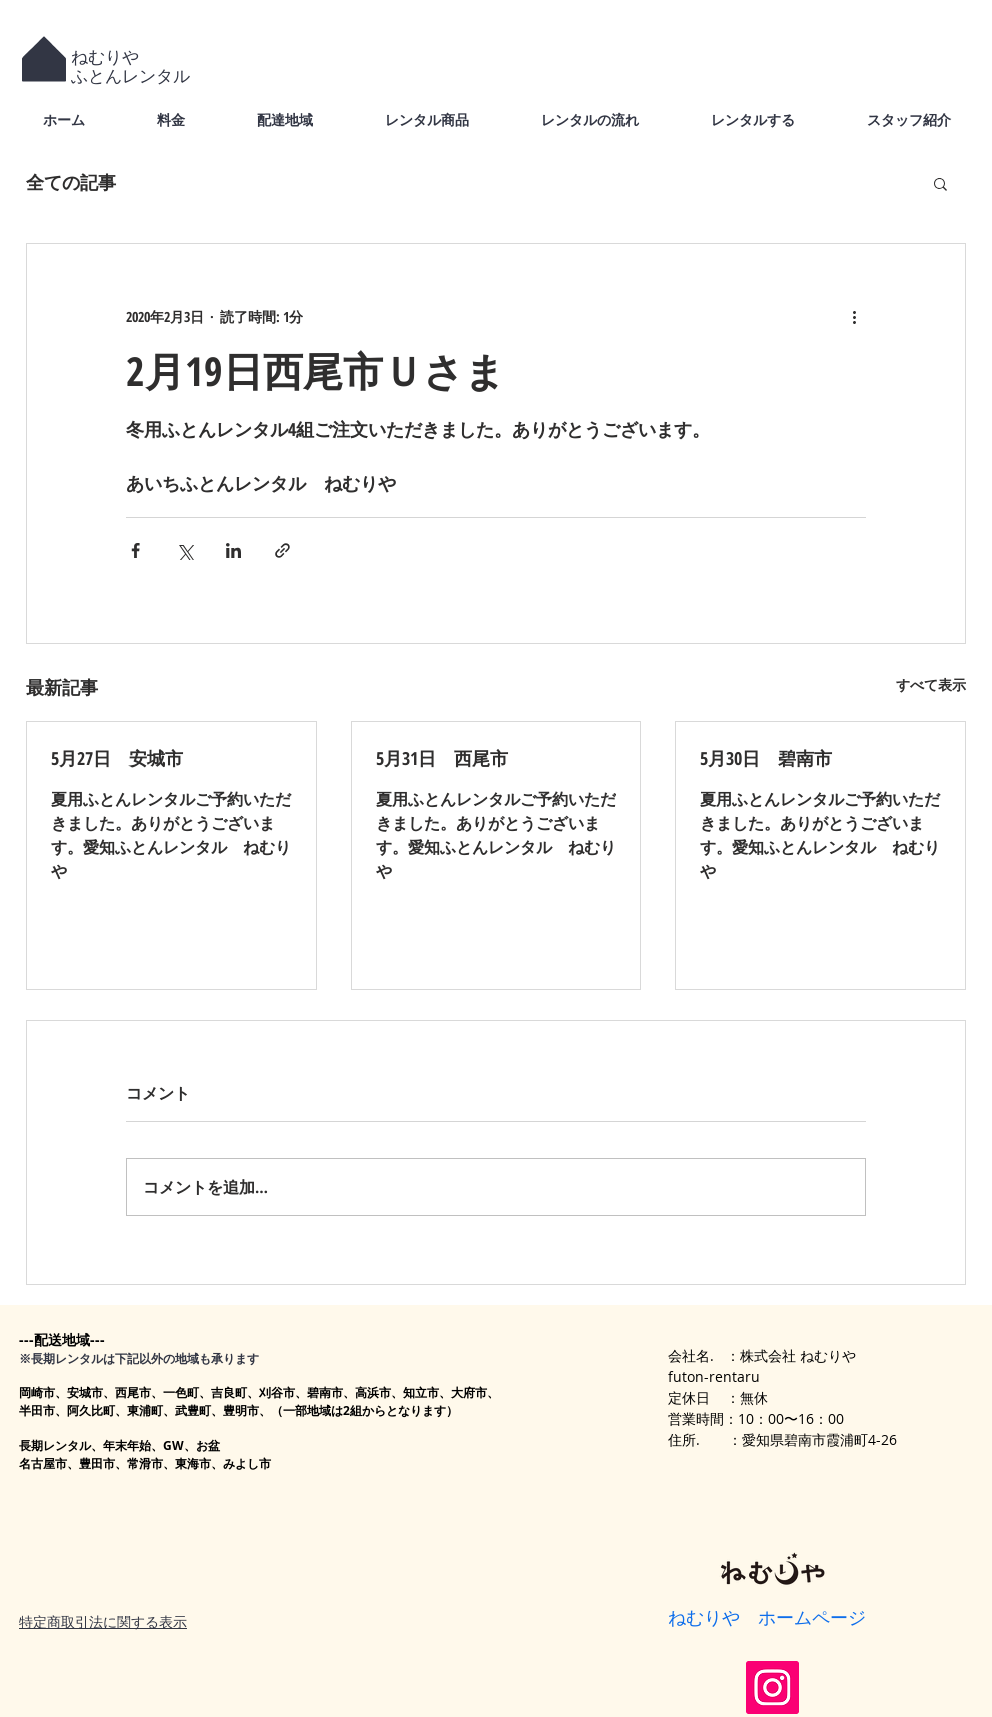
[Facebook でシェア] (135, 550)
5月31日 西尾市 (442, 758)
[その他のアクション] (854, 316)
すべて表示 (931, 684)
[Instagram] (772, 1687)
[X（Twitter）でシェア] (184, 550)
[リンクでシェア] (282, 550)
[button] (940, 183)
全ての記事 (71, 182)
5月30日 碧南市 (766, 758)
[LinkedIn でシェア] (233, 550)
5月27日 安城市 (117, 758)
